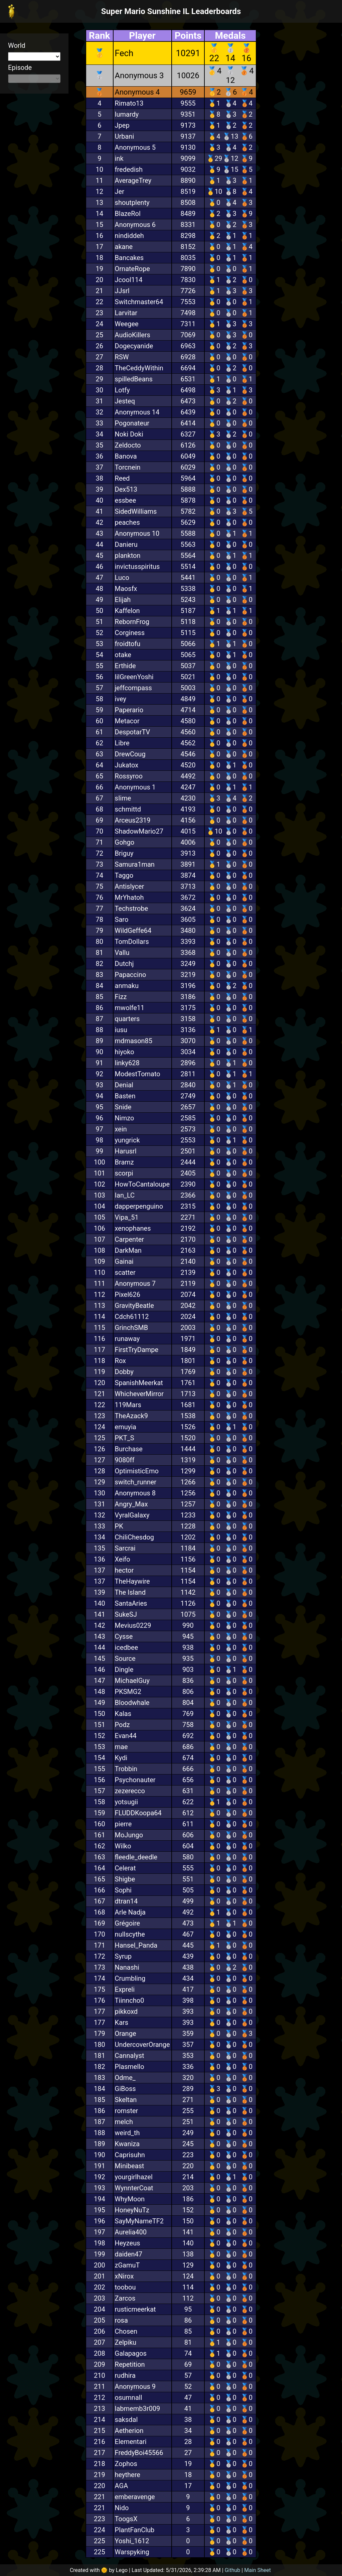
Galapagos (131, 2353)
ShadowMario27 (139, 831)
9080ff (125, 1460)
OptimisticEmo (137, 1471)
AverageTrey (133, 180)
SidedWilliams (136, 511)
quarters (127, 1019)
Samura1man (135, 864)
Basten (125, 1096)
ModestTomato (137, 1074)
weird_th (127, 2133)
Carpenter (129, 1239)
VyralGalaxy (132, 1515)
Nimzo (124, 1118)
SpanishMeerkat (139, 1383)
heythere (127, 2475)
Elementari (131, 2442)
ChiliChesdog (134, 1537)
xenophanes (133, 1228)
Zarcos (125, 2298)
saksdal (126, 2420)
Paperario (129, 710)
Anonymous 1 (135, 787)
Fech (124, 53)
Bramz (124, 1162)
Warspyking (132, 2552)
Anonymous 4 (137, 92)
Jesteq (125, 401)
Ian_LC (125, 1195)
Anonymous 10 (137, 533)
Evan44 (126, 1736)
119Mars (128, 1405)
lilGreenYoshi (134, 677)
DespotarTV (132, 732)
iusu (121, 1030)
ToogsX (126, 2519)
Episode (20, 68)
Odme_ (125, 2078)
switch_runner (136, 1482)
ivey (120, 699)
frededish (129, 169)
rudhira (125, 2375)
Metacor (127, 721)
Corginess (130, 633)
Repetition (130, 2364)
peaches (127, 522)
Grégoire (127, 1923)
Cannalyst (129, 2056)
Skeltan (126, 2100)
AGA (121, 2486)
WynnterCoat (134, 2188)
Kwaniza (127, 2144)
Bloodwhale (132, 1703)
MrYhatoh (129, 897)
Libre (122, 743)
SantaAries (131, 1603)
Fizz (121, 997)
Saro (122, 919)
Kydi (121, 1758)
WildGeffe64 (133, 931)
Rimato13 (129, 103)
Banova (126, 456)
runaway (127, 1339)
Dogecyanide (134, 346)
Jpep (122, 125)
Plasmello (129, 2067)
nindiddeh (129, 236)
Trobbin (126, 1769)
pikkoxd (126, 2011)
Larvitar (126, 313)
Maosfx (126, 589)
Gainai (124, 1261)
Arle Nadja (130, 1912)
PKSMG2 (128, 1692)
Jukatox (127, 765)
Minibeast (129, 2166)
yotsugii (126, 1802)
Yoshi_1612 (132, 2541)
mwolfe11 (130, 1008)
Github (232, 2570)
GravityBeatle (134, 1306)
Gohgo (125, 842)
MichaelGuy (132, 1681)
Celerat (125, 1868)
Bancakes (129, 258)
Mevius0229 (133, 1625)
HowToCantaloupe (142, 1184)
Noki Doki (129, 434)
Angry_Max (131, 1504)
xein (121, 1129)
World (16, 45)
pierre (123, 1824)
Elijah (123, 600)
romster (126, 2111)
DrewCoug (130, 754)
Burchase (129, 1449)
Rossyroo (129, 776)
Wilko (123, 1846)
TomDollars (132, 942)
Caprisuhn (130, 2155)
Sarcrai (125, 1548)
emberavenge (135, 2497)
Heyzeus (127, 2243)
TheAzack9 (131, 1416)
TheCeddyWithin (139, 368)
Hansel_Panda (136, 1945)
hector (124, 1570)
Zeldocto (128, 445)
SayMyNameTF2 (139, 2221)
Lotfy (122, 390)
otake (123, 655)
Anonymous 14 (137, 412)
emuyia (125, 1427)
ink (119, 158)
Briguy (124, 853)
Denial (124, 1085)
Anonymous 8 (135, 1493)
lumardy (127, 114)
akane (124, 247)
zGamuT (127, 2265)
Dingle (124, 1670)
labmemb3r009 (137, 2409)
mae (121, 1747)
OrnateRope (132, 269)
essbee (125, 500)
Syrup (123, 1956)
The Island (130, 1592)
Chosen (126, 2331)
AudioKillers (132, 335)
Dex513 (126, 489)
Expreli (125, 1989)
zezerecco (130, 1791)
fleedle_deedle (136, 1857)
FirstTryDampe (137, 1350)
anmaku (127, 986)
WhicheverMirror (139, 1394)
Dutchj (124, 964)
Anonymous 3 (139, 75)
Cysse (124, 1636)
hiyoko (124, 1052)
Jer (119, 192)
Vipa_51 (127, 1217)
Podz (122, 1725)
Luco (122, 578)
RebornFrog (132, 622)
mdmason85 (134, 1041)
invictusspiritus (137, 567)
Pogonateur (132, 423)
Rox (120, 1361)
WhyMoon (130, 2199)
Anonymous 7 (135, 1283)
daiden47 (128, 2254)
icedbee (126, 1647)
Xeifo (122, 1559)
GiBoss (125, 2089)
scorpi (124, 1173)
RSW (122, 357)
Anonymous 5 (135, 147)
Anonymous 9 (135, 2386)
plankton (128, 555)
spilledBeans (134, 379)
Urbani (124, 136)
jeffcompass (133, 688)
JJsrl (122, 291)
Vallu (122, 953)
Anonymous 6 (135, 225)
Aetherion (129, 2431)
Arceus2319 (133, 820)
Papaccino (130, 975)
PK (119, 1526)
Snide (123, 1107)
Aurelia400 (131, 2232)
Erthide (125, 666)
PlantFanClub (135, 2530)
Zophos (126, 2464)
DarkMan (128, 1250)
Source (125, 1658)
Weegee (127, 324)
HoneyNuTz (132, 2210)
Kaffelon (127, 611)
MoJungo (129, 1835)
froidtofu (128, 644)
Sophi (123, 1890)
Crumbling (130, 1978)
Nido (122, 2508)
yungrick (127, 1140)
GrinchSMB (131, 1328)
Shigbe (125, 1879)
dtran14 (126, 1901)
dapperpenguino (139, 1206)
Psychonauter (135, 1780)
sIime (123, 798)
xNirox (124, 2276)
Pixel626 (127, 1295)
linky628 (127, 1063)
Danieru (126, 544)
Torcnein (128, 467)
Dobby (124, 1372)
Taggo (124, 875)
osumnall (128, 2398)
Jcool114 (129, 280)
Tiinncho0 (129, 2000)
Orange (125, 2034)
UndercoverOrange (142, 2045)
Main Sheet (257, 2570)
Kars (122, 2022)
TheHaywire (132, 1581)
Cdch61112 (132, 1317)
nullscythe (130, 1934)
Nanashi (127, 1967)
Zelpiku (126, 2342)
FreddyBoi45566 (139, 2453)
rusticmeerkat (135, 2309)
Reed (122, 478)
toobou (125, 2287)
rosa (121, 2320)
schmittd (128, 809)
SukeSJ (126, 1614)
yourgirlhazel (134, 2177)
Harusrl (126, 1151)
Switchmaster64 (139, 302)
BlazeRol (128, 214)
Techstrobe (131, 908)
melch (124, 2122)
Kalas (123, 1714)
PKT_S (124, 1438)
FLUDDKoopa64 (138, 1813)
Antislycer (129, 886)
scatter (125, 1272)
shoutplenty (132, 203)
